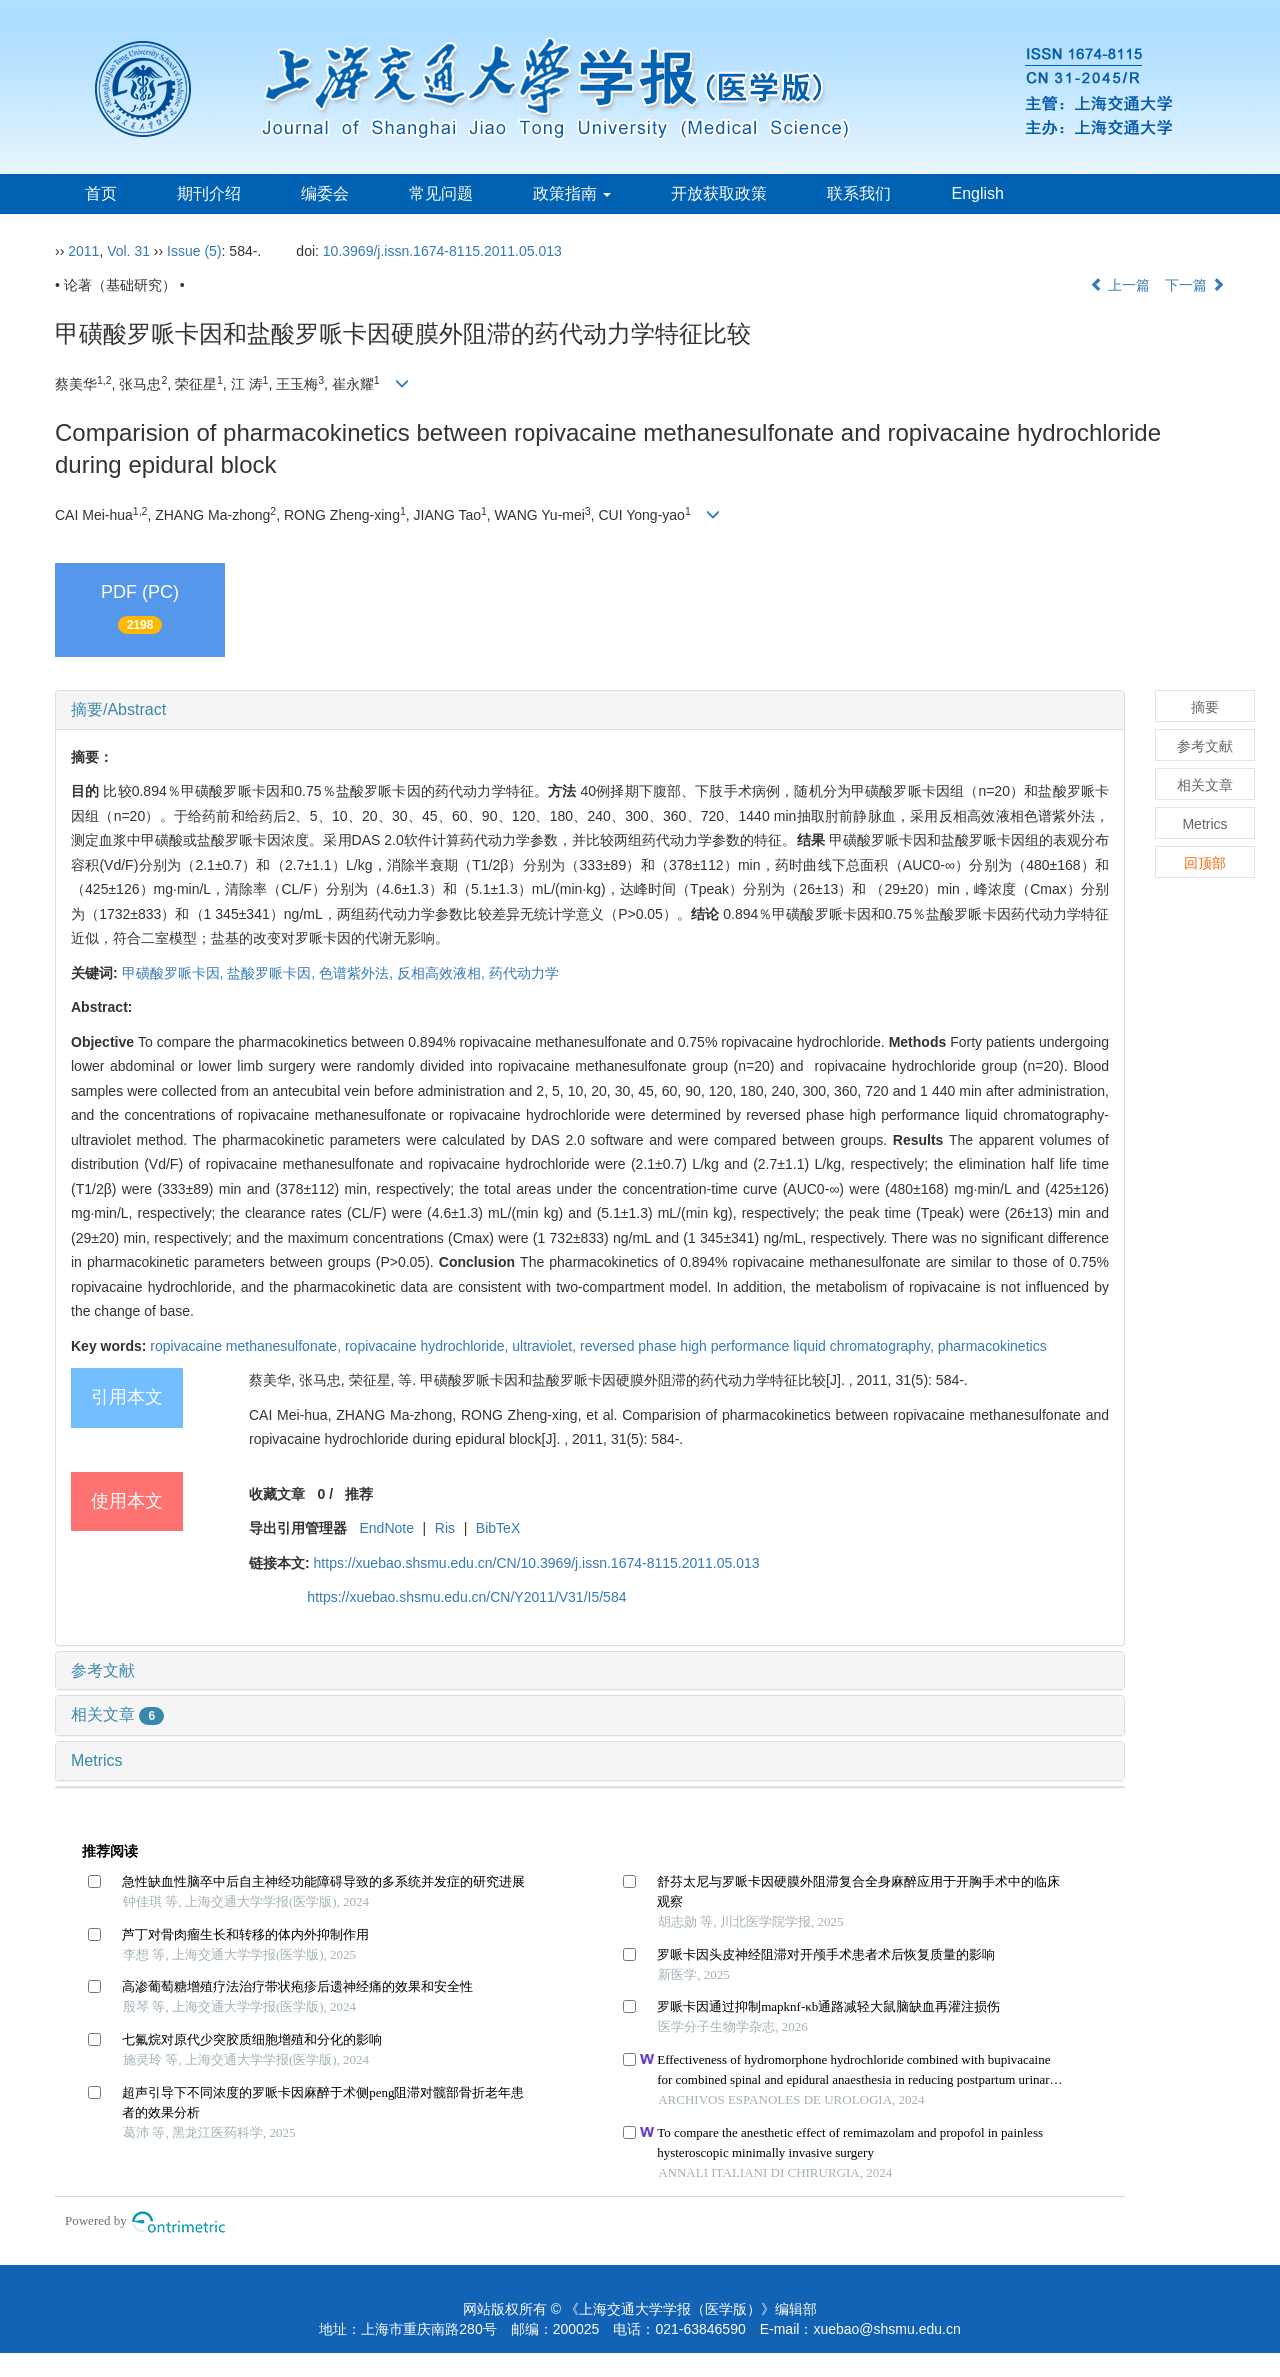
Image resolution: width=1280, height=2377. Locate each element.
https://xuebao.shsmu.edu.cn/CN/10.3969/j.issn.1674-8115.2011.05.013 (537, 1563)
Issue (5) (194, 251)
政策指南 (572, 193)
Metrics (97, 1760)
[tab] (590, 710)
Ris (445, 1528)
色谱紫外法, (358, 973)
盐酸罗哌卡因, (273, 973)
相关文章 (117, 1714)
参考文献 (103, 1670)
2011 (83, 251)
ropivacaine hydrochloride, (428, 1346)
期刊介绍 (209, 193)
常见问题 (441, 193)
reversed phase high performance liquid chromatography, (759, 1346)
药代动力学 (524, 973)
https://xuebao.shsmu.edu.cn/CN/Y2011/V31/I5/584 (466, 1597)
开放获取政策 (719, 193)
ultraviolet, (546, 1346)
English (977, 193)
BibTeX (498, 1528)
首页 (101, 193)
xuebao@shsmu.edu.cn (886, 2329)
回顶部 (1205, 863)
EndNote (386, 1528)
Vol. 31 (128, 251)
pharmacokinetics (992, 1346)
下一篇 (1195, 285)
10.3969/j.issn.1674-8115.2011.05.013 (442, 251)
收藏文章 (277, 1494)
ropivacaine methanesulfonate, (247, 1346)
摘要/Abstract (118, 709)
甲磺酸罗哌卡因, (175, 973)
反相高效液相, (443, 973)
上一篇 (1120, 285)
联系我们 (859, 193)
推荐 (359, 1494)
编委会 (325, 193)
